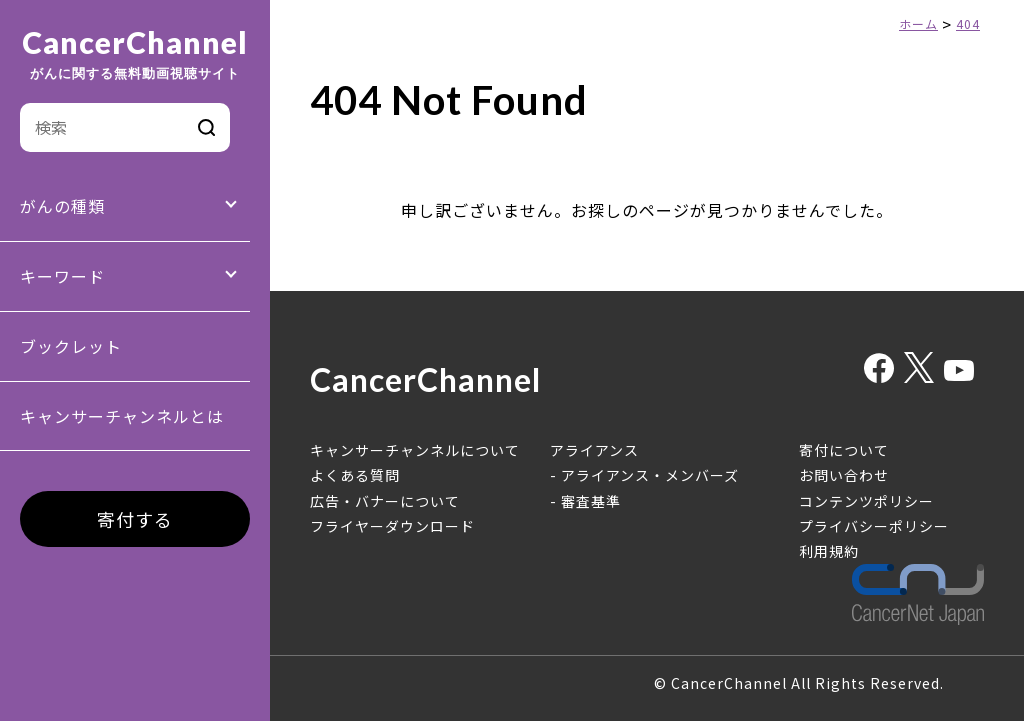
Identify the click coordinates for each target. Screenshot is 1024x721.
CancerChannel (135, 54)
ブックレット (71, 346)
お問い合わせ (844, 475)
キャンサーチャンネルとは (122, 416)
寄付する (135, 519)
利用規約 (829, 551)
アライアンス (594, 450)
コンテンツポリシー (866, 501)
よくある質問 (355, 475)
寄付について (844, 450)
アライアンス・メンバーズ (650, 475)
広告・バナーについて (385, 501)
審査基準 (591, 501)
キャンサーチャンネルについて (415, 450)
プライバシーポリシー (874, 526)
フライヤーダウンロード (392, 526)
